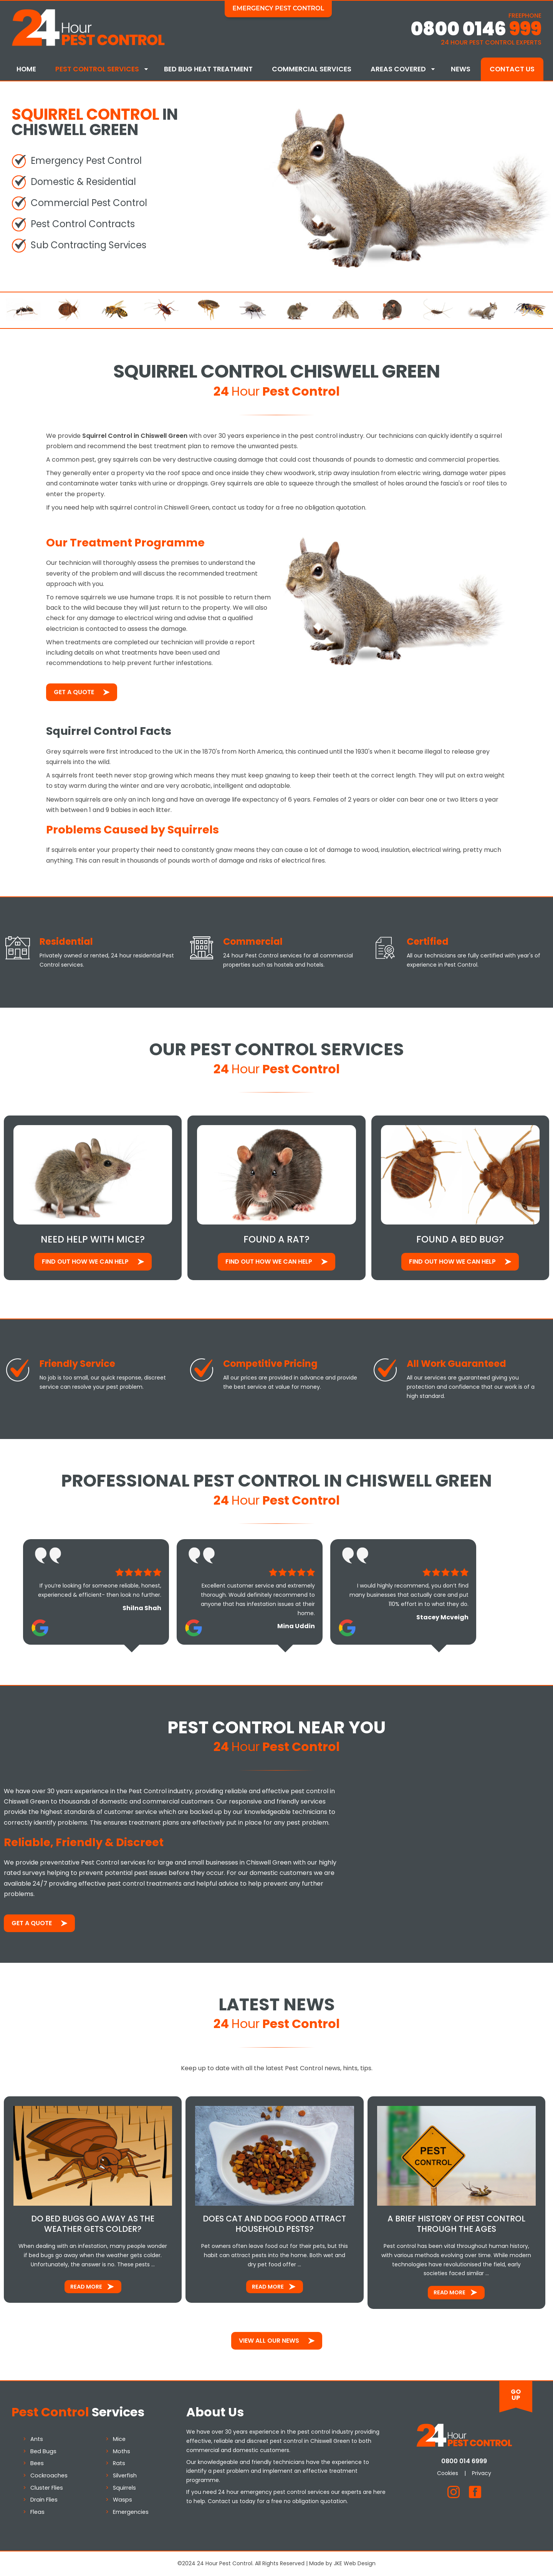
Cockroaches (49, 2475)
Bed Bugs (43, 2451)
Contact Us (512, 69)
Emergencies (131, 2512)
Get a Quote (74, 692)
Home (26, 69)
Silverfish (125, 2475)
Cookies (447, 2473)
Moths (121, 2451)
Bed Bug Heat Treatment (208, 69)
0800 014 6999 (464, 2461)
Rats (119, 2463)
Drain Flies (44, 2499)
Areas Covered (398, 69)
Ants (36, 2439)
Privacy (481, 2473)
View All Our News (269, 2340)
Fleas (37, 2512)
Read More (86, 2287)
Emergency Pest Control (278, 8)
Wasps (122, 2499)
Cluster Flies (46, 2488)
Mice (119, 2439)
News (460, 69)
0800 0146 (476, 29)
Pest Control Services (97, 69)
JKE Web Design (355, 2563)
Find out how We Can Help (85, 1261)
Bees (37, 2463)
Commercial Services (311, 69)
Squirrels (124, 2488)
